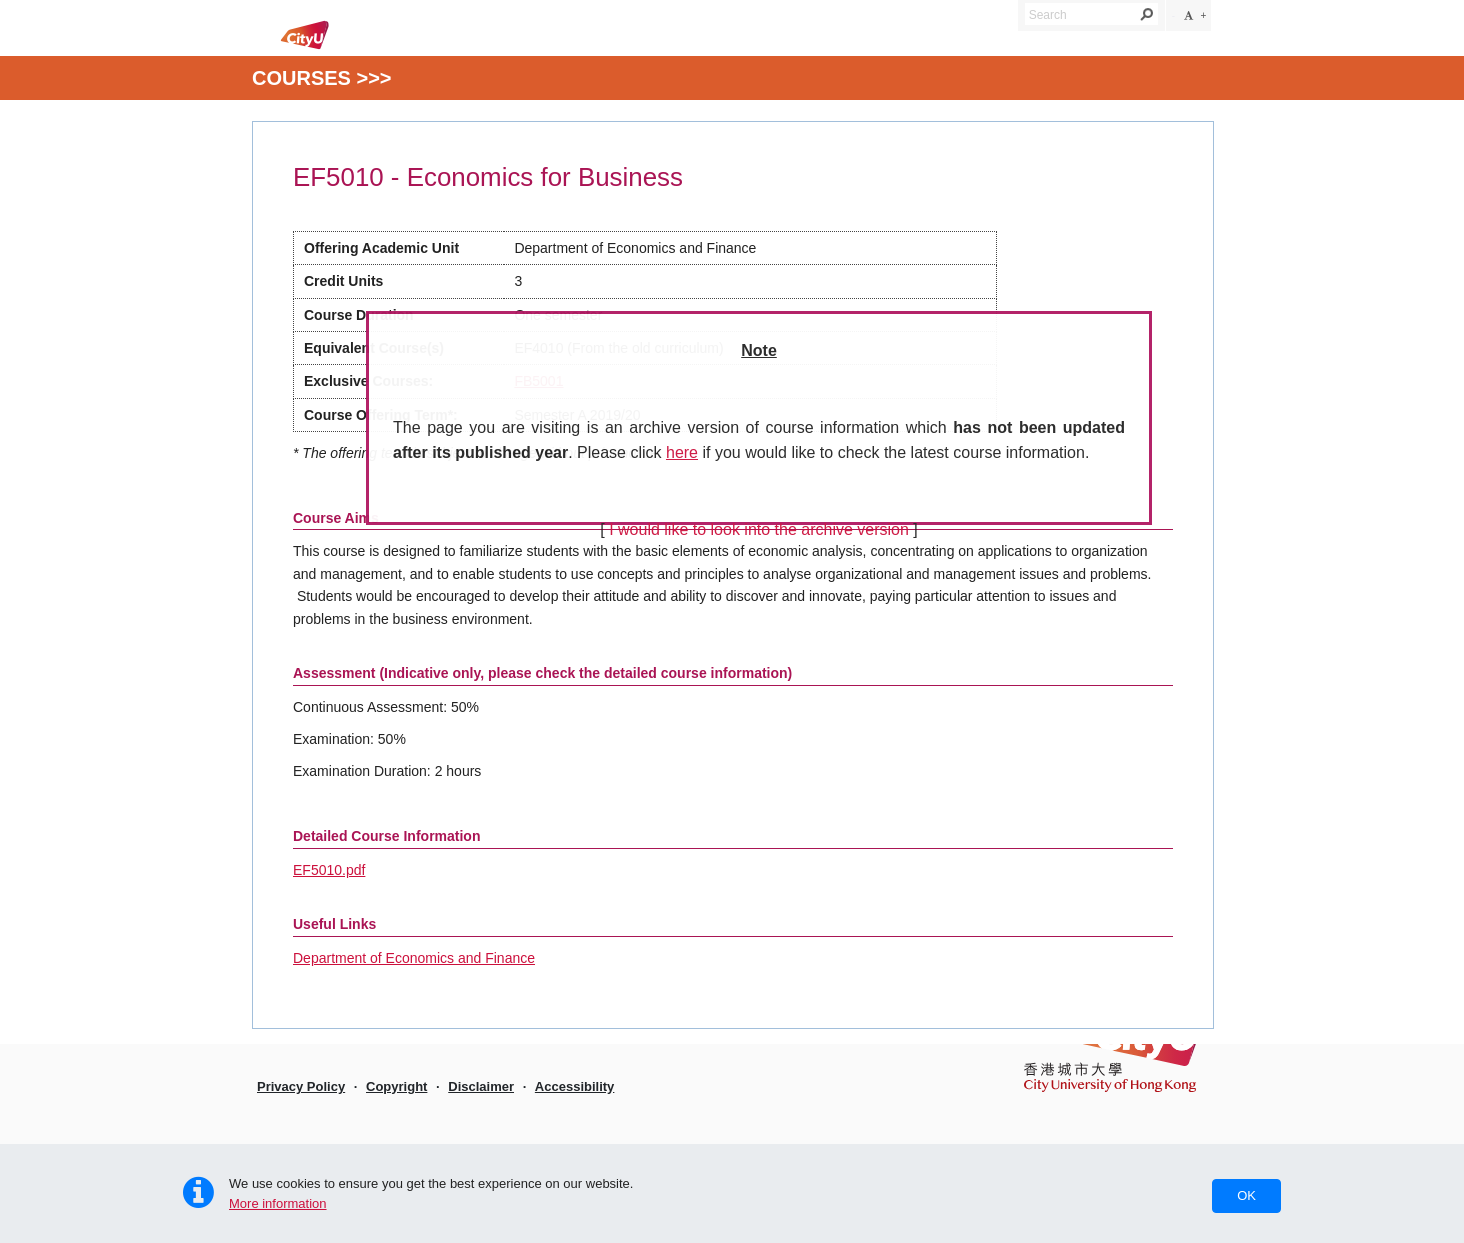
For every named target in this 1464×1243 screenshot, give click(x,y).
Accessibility (575, 1086)
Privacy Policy (301, 1086)
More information (278, 1203)
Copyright (396, 1086)
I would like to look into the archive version (759, 529)
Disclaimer (481, 1086)
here (682, 452)
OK (1246, 1195)
